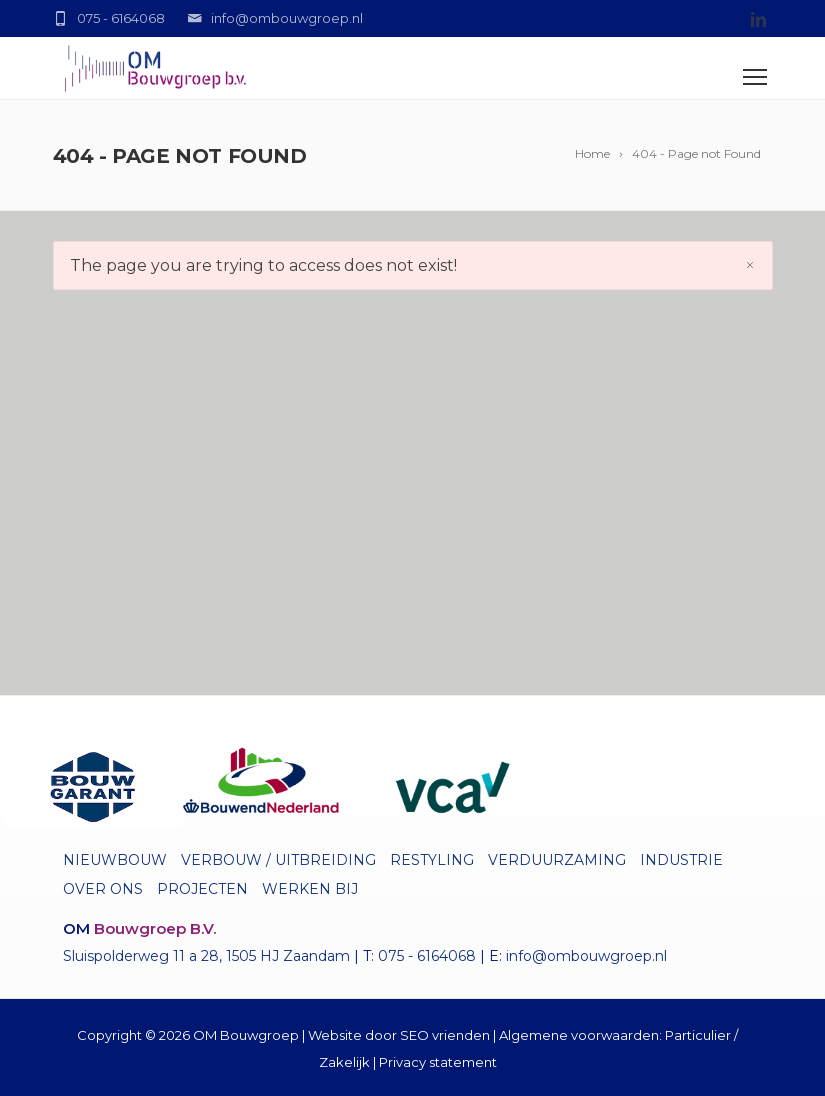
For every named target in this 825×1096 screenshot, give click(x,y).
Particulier (698, 1035)
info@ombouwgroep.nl (586, 956)
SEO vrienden (445, 1035)
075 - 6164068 (427, 956)
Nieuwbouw (115, 860)
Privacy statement (438, 1062)
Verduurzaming (557, 860)
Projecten (202, 889)
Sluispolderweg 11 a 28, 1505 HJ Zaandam (206, 956)
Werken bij (310, 889)
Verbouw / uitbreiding (278, 860)
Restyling (432, 860)
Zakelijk (344, 1062)
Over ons (103, 889)
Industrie (681, 860)
